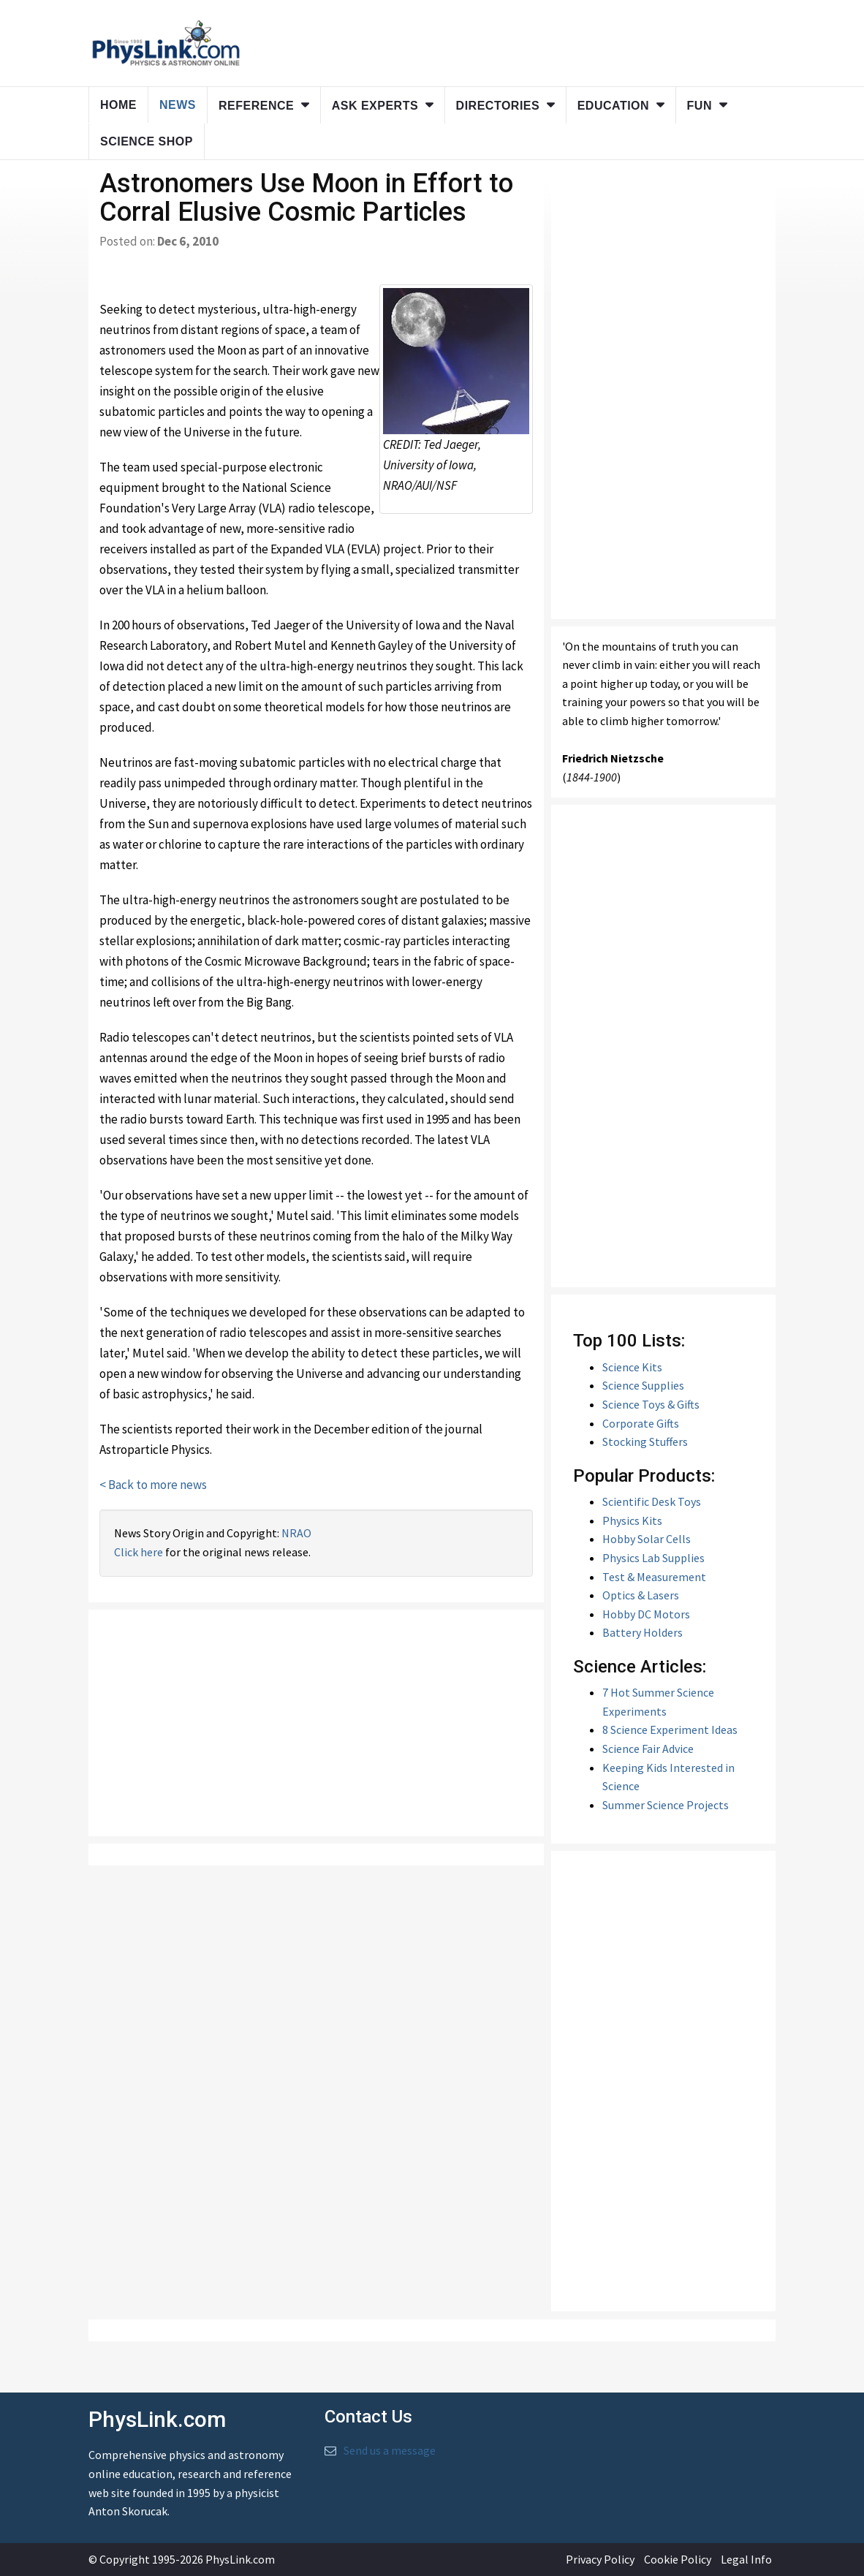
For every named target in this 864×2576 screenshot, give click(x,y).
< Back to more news (153, 1485)
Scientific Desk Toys (651, 1501)
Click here (138, 1552)
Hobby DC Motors (646, 1614)
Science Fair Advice (648, 1748)
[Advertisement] (316, 1723)
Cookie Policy (677, 2559)
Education (613, 105)
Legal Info (746, 2559)
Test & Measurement (654, 1576)
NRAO (296, 1533)
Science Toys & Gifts (651, 1404)
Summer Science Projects (665, 1804)
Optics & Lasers (640, 1595)
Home (118, 105)
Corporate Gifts (640, 1423)
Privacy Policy (600, 2559)
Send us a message (390, 2450)
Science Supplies (643, 1385)
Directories (498, 105)
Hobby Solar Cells (646, 1538)
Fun (699, 105)
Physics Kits (632, 1520)
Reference (256, 105)
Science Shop (146, 141)
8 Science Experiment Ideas (670, 1729)
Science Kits (632, 1367)
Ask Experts (375, 105)
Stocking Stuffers (645, 1441)
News (177, 105)
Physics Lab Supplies (653, 1557)
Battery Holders (642, 1632)
